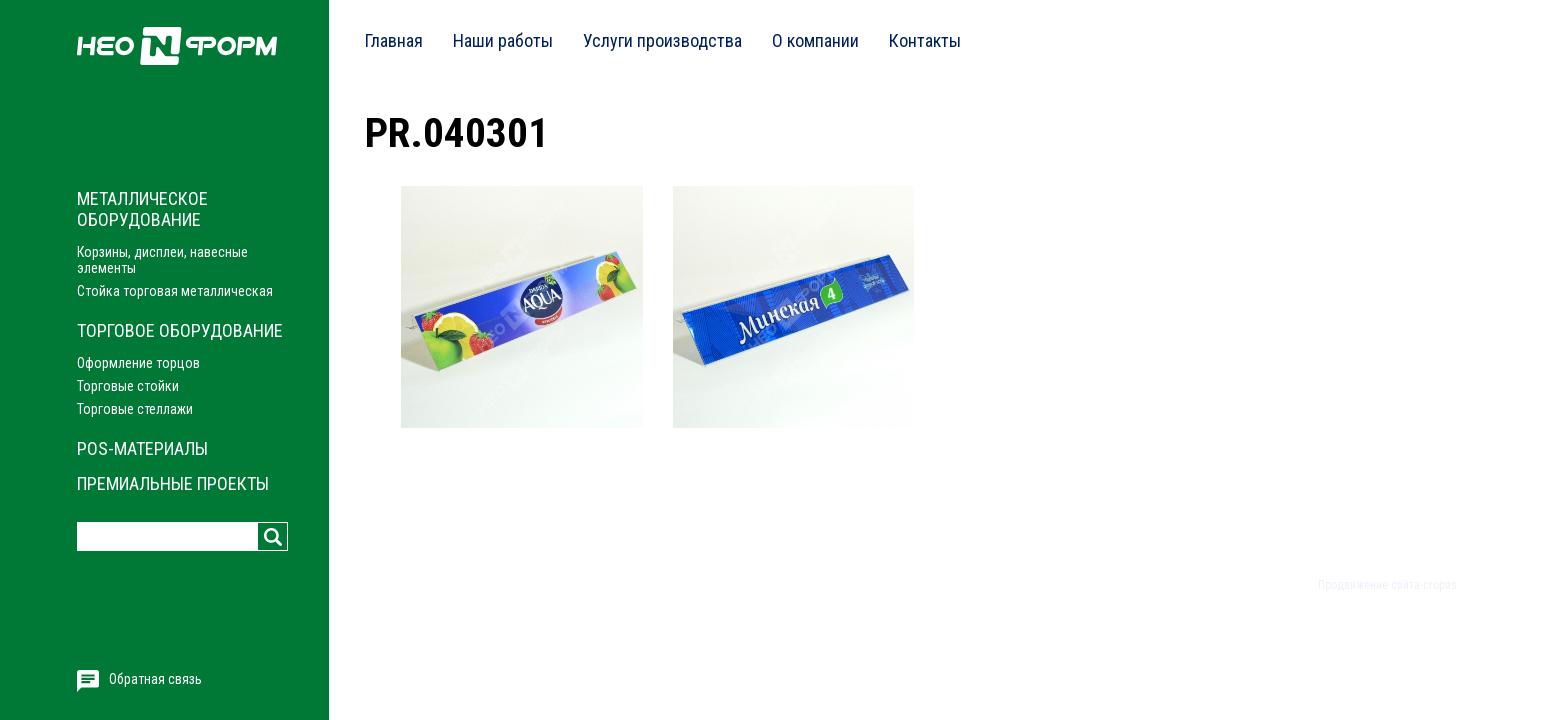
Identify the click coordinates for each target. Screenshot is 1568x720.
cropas (1440, 585)
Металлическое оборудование (142, 209)
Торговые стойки (128, 386)
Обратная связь (155, 679)
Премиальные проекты (173, 483)
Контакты (925, 40)
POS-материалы (142, 448)
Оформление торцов (138, 363)
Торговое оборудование (180, 330)
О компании (815, 40)
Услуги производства (662, 40)
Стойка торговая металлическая (175, 291)
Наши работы (503, 40)
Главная (394, 40)
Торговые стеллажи (135, 409)
